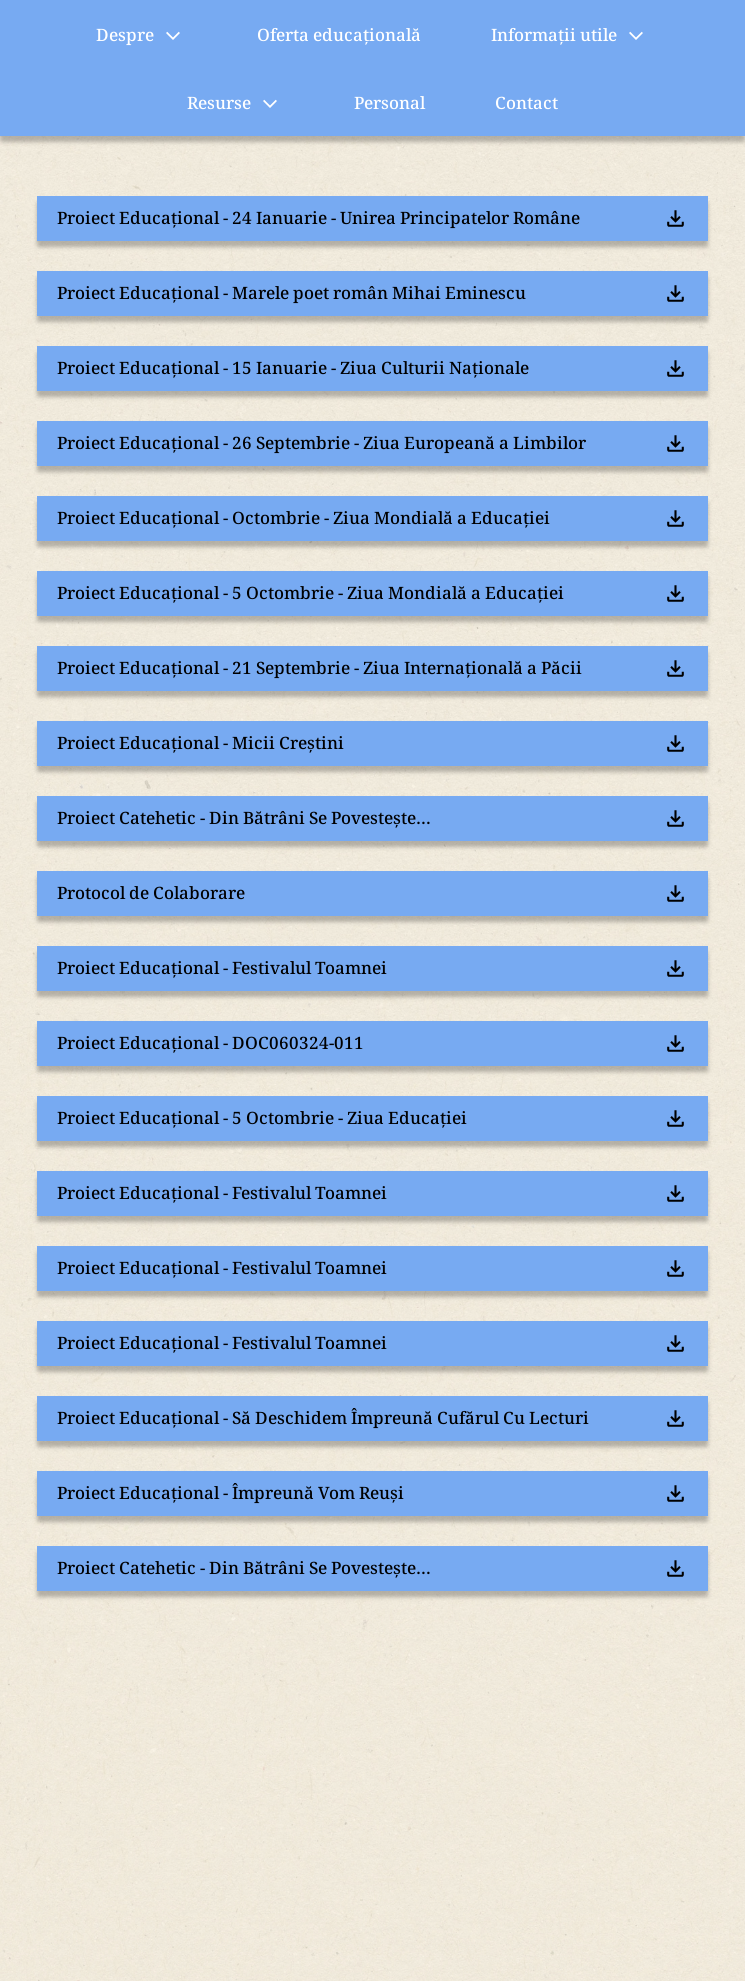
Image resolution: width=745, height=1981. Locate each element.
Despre (141, 36)
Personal (389, 102)
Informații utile (570, 36)
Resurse (235, 104)
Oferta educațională (339, 34)
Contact (526, 102)
